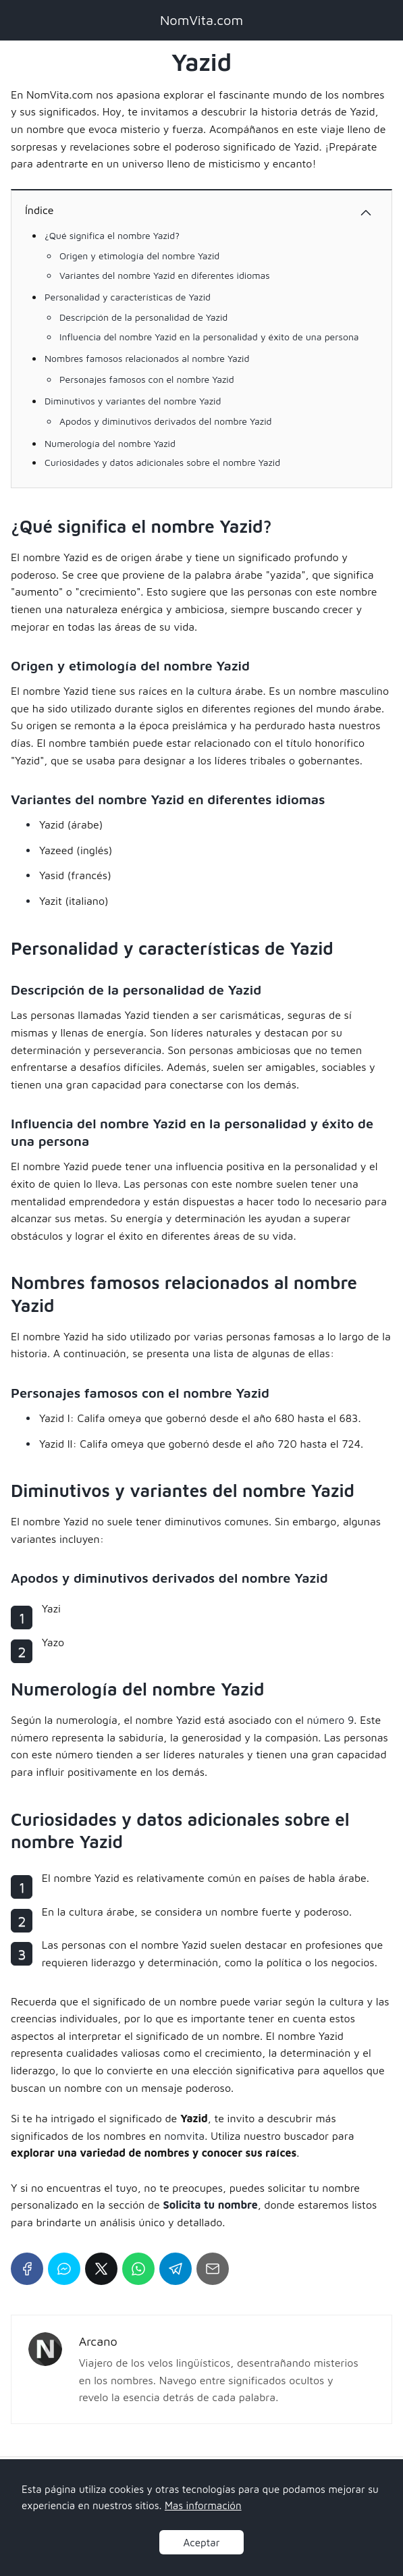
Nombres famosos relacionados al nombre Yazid (147, 358)
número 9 (330, 1720)
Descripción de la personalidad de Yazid (143, 317)
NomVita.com (201, 20)
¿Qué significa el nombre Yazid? (112, 235)
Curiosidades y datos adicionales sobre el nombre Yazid (162, 462)
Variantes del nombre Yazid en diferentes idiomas (164, 275)
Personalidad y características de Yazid (128, 297)
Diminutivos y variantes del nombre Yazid (133, 400)
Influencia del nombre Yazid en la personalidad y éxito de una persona (209, 336)
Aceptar (202, 2542)
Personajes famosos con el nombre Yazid (146, 379)
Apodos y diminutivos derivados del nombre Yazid (165, 421)
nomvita (184, 2136)
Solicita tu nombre (210, 2205)
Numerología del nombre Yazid (110, 443)
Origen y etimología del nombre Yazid (139, 255)
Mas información (203, 2505)
